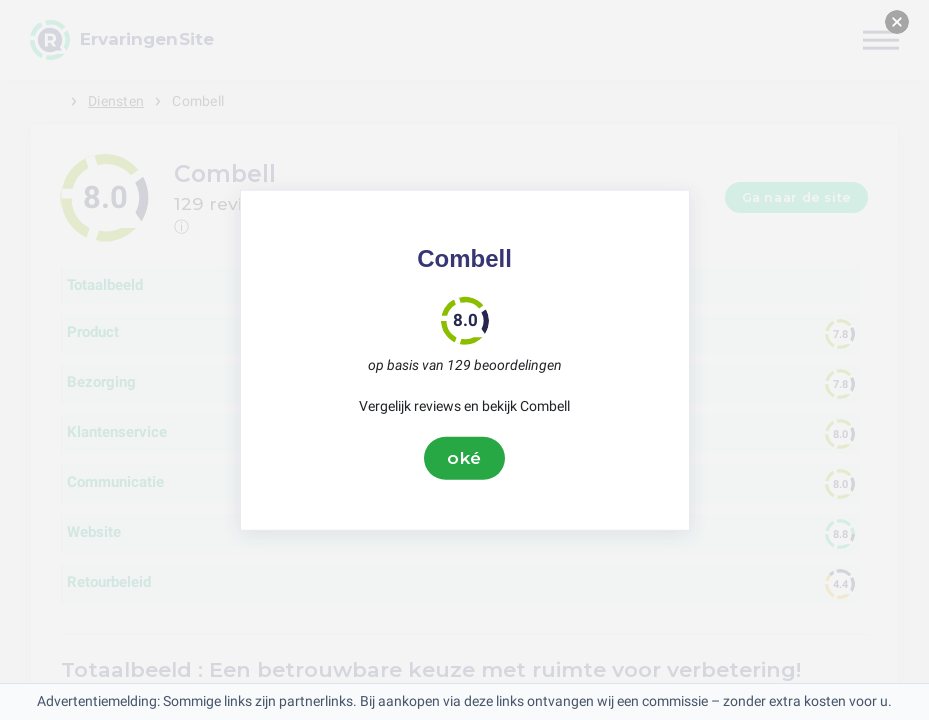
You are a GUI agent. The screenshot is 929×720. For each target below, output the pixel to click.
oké (465, 458)
